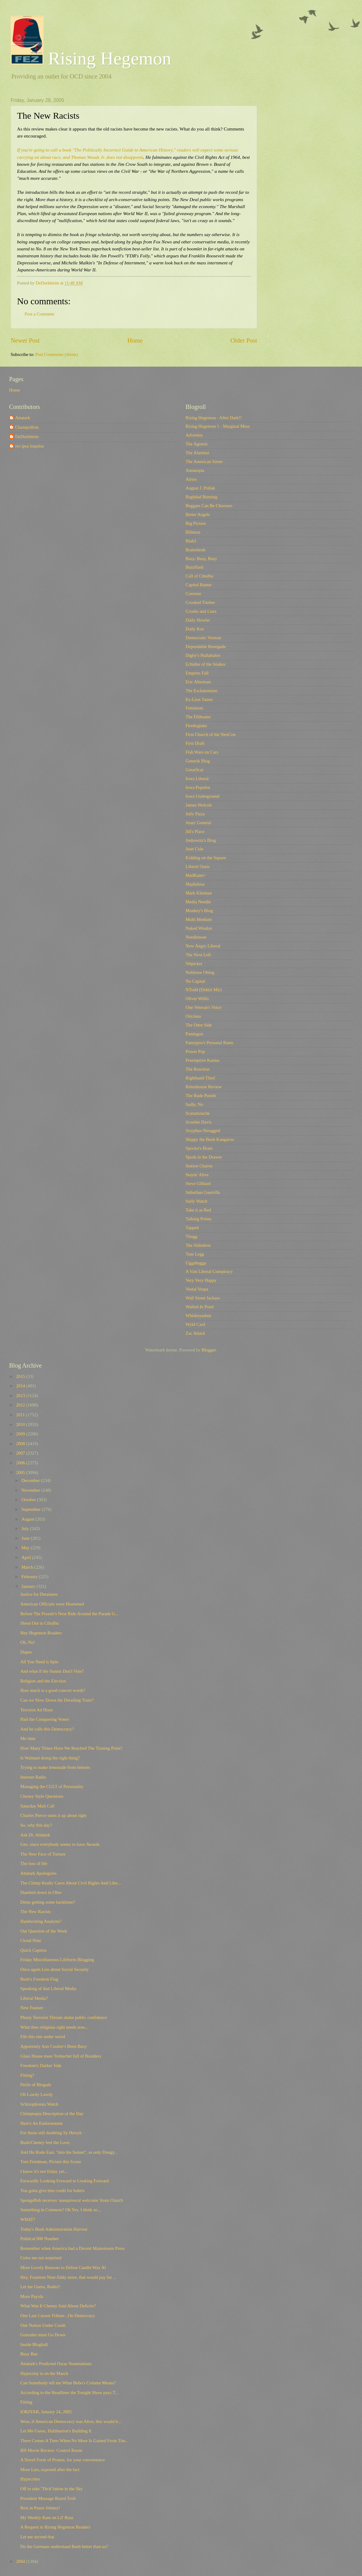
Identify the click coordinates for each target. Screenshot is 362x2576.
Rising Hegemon (91, 58)
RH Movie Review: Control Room (51, 2450)
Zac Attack (195, 1333)
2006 (21, 1462)
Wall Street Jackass (203, 1297)
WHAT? (27, 2219)
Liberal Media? (34, 1998)
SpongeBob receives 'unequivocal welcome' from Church (71, 2200)
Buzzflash (195, 567)
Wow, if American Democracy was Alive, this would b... (70, 2421)
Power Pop (195, 1051)
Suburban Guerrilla (203, 1192)
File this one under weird (42, 2036)
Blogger (209, 1349)
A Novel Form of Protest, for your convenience (62, 2459)
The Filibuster (198, 716)
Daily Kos (195, 628)
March (27, 1567)
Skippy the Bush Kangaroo (210, 1139)
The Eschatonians (201, 690)
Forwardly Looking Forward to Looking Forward (64, 2180)
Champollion (27, 427)
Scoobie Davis (198, 1122)
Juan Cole (194, 848)
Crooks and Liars (201, 611)
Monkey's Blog (199, 910)
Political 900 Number (39, 2238)
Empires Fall (197, 673)
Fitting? (27, 2075)
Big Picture (196, 523)
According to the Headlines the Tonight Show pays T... (69, 2392)
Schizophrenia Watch (39, 2104)
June (26, 1538)
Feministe (194, 708)
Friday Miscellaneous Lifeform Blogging (57, 1959)
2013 (21, 1395)
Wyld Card (195, 1324)
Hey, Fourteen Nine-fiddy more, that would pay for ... (68, 2277)
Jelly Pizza (195, 813)
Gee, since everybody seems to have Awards (60, 1844)
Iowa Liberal (197, 778)
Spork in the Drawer (204, 1157)
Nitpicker (194, 963)
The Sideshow (198, 1245)
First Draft (195, 743)
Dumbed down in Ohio (40, 1892)
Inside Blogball (34, 2344)
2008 (21, 1443)
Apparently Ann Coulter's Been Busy (53, 2046)
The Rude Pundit (201, 1095)
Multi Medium (199, 919)
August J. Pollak (200, 488)
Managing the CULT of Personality (52, 1786)
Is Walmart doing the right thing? (50, 1757)
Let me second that (37, 2536)
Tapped (192, 1227)
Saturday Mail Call (37, 1806)
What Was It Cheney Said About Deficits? (58, 2305)
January (28, 1586)
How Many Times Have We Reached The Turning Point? (71, 1748)
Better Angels (198, 514)
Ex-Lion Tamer (199, 699)
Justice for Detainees (39, 1594)
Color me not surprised (40, 2257)
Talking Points (198, 1218)
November (31, 1490)
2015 (21, 1376)
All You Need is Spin (39, 1661)
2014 (21, 1385)
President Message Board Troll (48, 2498)
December (31, 1480)
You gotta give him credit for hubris (52, 2190)
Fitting (26, 2402)
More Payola (32, 2296)
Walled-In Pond (200, 1306)
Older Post (243, 340)
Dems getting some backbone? (47, 1902)
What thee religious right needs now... (54, 2027)
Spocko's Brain (199, 1148)
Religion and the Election (43, 1680)
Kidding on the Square (206, 857)
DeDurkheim (27, 436)
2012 (21, 1405)
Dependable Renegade (206, 646)
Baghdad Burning (201, 496)
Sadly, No (194, 1104)
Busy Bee (29, 2353)
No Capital (195, 981)
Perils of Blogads (35, 2084)
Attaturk (22, 417)
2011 (21, 1414)
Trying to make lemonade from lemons (55, 1767)
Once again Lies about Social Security (54, 1969)
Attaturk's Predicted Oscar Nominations (56, 2363)
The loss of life (33, 1863)
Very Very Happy (201, 1280)
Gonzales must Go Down (42, 2334)
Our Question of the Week (43, 1931)
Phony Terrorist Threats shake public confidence (63, 2017)
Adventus (194, 435)
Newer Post (25, 340)
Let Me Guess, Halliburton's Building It (56, 2430)
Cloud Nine (30, 1940)
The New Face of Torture (42, 1854)
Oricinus (193, 1016)
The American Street (204, 461)
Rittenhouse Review (204, 1086)
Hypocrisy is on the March (44, 2373)
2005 (21, 1472)
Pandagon (194, 1033)
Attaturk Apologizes (38, 1873)
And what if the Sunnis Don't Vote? (52, 1671)
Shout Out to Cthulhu (39, 1623)
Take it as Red (198, 1210)
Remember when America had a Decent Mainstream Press (72, 2248)
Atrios (191, 479)
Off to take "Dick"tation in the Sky (51, 2488)
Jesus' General (198, 822)
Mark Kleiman (199, 893)
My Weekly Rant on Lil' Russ (46, 2517)
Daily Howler (198, 620)
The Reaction (198, 1069)
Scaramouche (198, 1113)
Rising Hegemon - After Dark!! (214, 417)
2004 (21, 2561)
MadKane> (196, 875)
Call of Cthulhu (200, 575)
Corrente (193, 593)
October (29, 1499)
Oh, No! (27, 1642)
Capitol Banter (199, 584)
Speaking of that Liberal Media (48, 1988)
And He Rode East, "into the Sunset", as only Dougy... (69, 2152)
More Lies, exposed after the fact (50, 2469)
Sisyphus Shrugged (203, 1130)
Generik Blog (198, 760)
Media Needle (198, 901)
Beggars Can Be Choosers (209, 505)
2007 (21, 1453)
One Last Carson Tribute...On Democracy (57, 2315)
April (26, 1557)
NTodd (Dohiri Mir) (203, 989)
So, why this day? (36, 1825)
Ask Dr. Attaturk (35, 1834)
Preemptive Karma (202, 1060)
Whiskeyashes (198, 1315)
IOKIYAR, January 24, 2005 (46, 2411)
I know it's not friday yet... (44, 2171)
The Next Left (198, 954)
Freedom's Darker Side (40, 2065)
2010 (21, 1424)
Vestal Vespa (197, 1289)
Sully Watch (196, 1201)
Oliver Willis (197, 998)
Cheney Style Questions (41, 1796)
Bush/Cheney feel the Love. (45, 2142)
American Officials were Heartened (52, 1604)
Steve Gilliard (198, 1183)
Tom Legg (195, 1254)
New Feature (32, 2007)
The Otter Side (199, 1025)
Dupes (26, 1652)
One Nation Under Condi (42, 2325)
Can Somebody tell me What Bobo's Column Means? (68, 2382)
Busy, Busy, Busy (201, 558)
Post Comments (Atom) (56, 354)
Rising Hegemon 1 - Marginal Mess (218, 426)
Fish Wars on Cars (202, 752)
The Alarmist (197, 452)
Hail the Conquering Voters (44, 1719)
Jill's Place (195, 831)
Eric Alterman (198, 681)
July (25, 1528)
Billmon (193, 532)
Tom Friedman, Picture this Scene (50, 2161)
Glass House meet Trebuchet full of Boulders (60, 2056)
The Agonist (196, 443)
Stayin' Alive (197, 1174)
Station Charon (199, 1165)
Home (135, 340)
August (28, 1519)
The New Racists (35, 1911)
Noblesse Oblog (200, 972)
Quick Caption (33, 1950)
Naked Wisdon (199, 928)
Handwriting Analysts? (40, 1921)
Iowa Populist (198, 787)
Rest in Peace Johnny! (40, 2507)
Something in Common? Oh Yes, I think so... (60, 2209)
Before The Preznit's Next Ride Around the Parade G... (69, 1613)
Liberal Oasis (198, 866)
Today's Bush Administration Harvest (53, 2229)
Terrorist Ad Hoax (36, 1709)
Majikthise (195, 884)
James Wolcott (199, 805)
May (26, 1547)
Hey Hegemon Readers (41, 1632)
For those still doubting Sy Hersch (51, 2132)
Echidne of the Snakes (205, 664)
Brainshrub (195, 549)
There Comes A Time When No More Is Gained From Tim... (74, 2440)
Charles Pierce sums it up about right (53, 1815)
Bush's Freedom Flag (39, 1979)
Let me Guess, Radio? (40, 2286)
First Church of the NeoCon (210, 734)
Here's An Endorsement (41, 2123)
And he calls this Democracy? (47, 1729)
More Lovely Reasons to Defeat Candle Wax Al (63, 2267)
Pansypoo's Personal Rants (209, 1042)
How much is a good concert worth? (52, 1690)
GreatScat (194, 769)
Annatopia (195, 470)
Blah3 (191, 541)
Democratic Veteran (203, 637)
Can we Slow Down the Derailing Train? (56, 1700)
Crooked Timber (200, 602)
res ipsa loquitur (29, 446)
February (30, 1576)
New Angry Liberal (203, 945)
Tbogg (191, 1236)
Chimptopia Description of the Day (52, 2113)
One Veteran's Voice (203, 1007)
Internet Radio (33, 1777)
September (31, 1509)
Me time (27, 1738)
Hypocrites (30, 2479)
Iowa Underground (202, 796)
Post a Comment (39, 314)
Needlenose (196, 937)
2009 (21, 1433)
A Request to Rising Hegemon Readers (55, 2527)
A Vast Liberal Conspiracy (209, 1271)
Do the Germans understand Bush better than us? (64, 2546)
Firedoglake (196, 725)
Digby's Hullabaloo (203, 655)
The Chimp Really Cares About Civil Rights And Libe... (70, 1883)
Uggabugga (196, 1262)
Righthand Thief (200, 1077)
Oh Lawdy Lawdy (36, 2094)
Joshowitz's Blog (201, 840)
